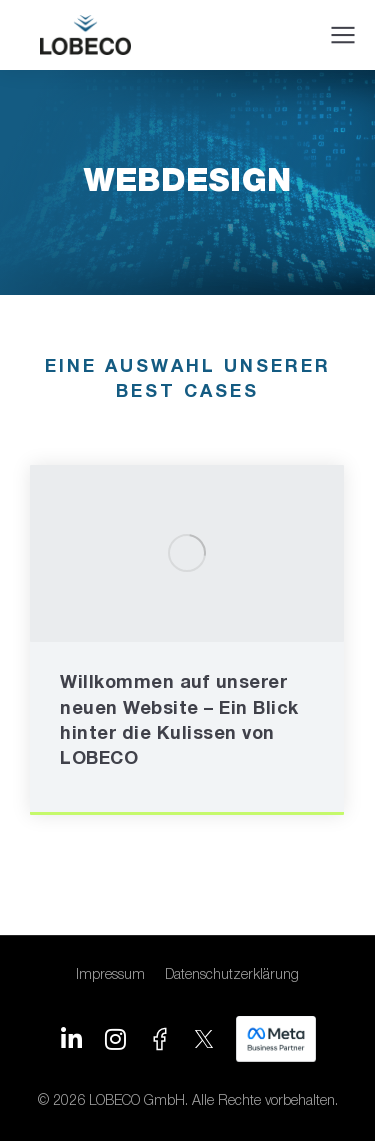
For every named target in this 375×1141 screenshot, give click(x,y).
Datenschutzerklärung (232, 975)
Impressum (110, 975)
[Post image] (187, 553)
